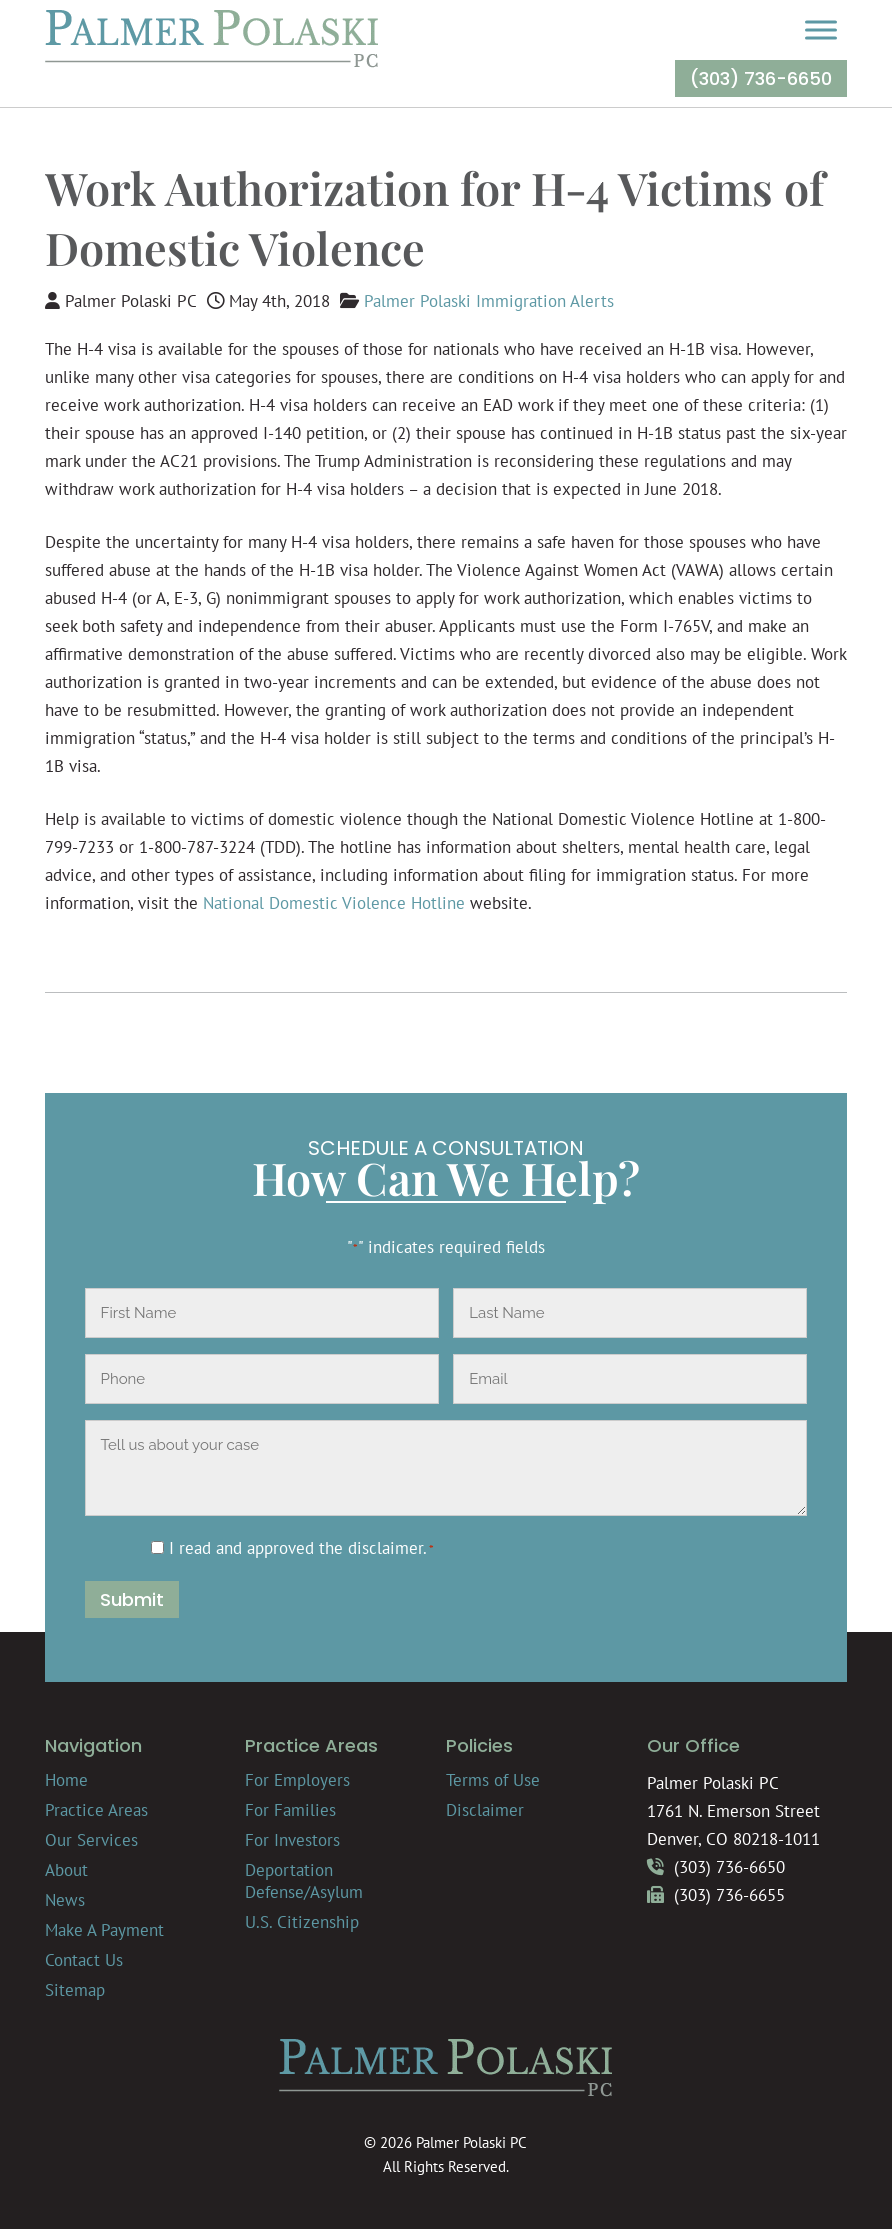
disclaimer (385, 1548)
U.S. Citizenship (302, 1922)
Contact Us (84, 1960)
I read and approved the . (301, 1548)
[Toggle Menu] (821, 29)
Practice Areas (96, 1810)
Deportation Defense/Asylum (304, 1881)
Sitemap (75, 1990)
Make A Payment (104, 1930)
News (65, 1900)
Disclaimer (485, 1810)
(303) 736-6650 (761, 78)
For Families (290, 1810)
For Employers (297, 1780)
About (66, 1870)
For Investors (292, 1840)
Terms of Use (493, 1780)
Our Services (91, 1840)
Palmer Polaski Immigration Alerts (489, 301)
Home (66, 1780)
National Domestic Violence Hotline (334, 903)
